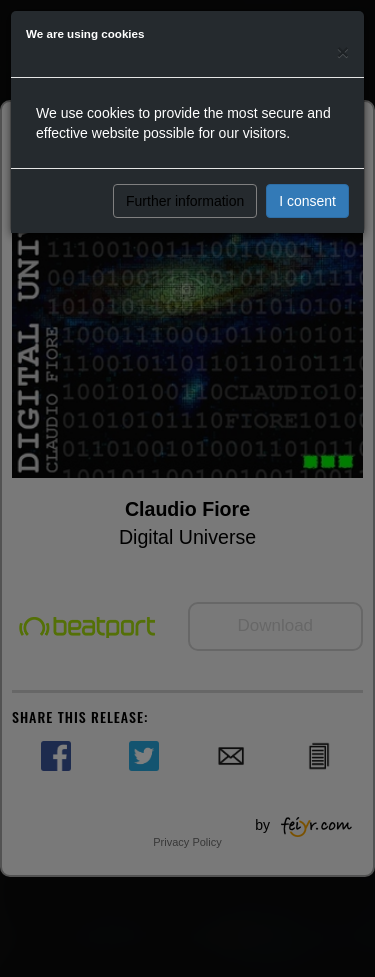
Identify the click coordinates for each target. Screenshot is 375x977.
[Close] (343, 51)
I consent (307, 201)
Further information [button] (185, 201)
